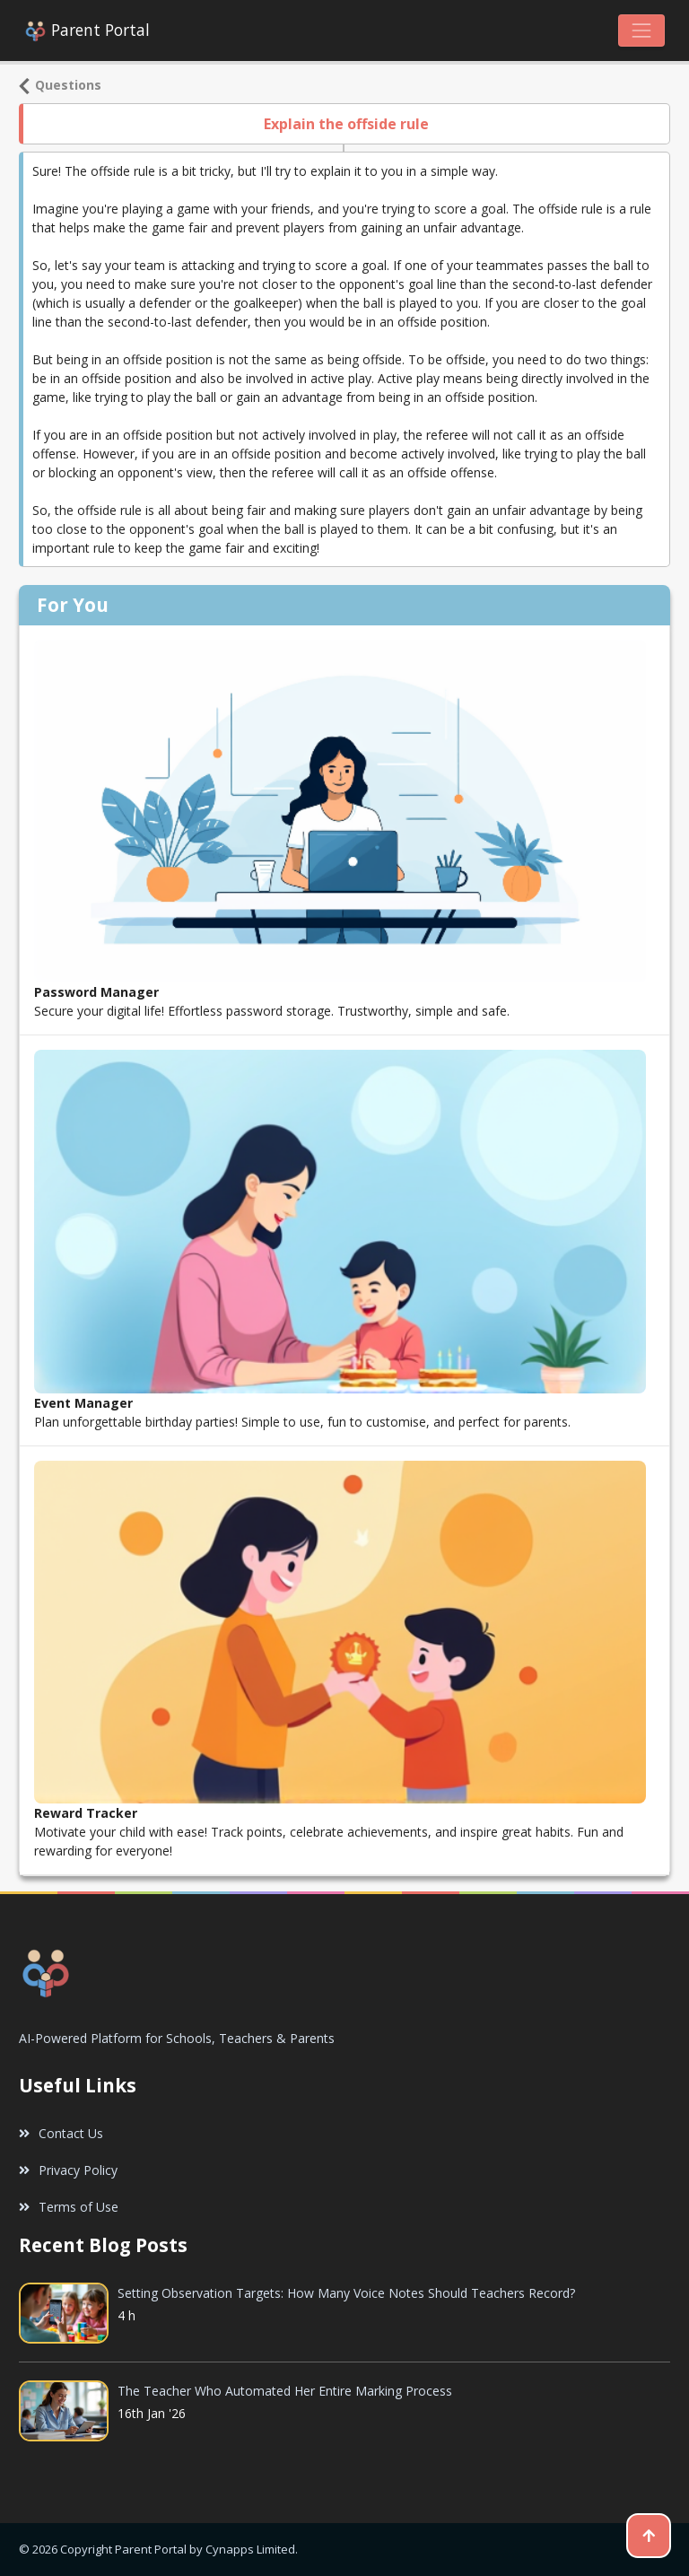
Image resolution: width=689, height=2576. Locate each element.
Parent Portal (87, 31)
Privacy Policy (68, 2170)
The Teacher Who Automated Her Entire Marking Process (285, 2390)
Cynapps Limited (250, 2549)
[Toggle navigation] (641, 30)
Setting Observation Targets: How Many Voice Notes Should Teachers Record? (346, 2292)
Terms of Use (68, 2206)
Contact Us (61, 2133)
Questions (60, 84)
